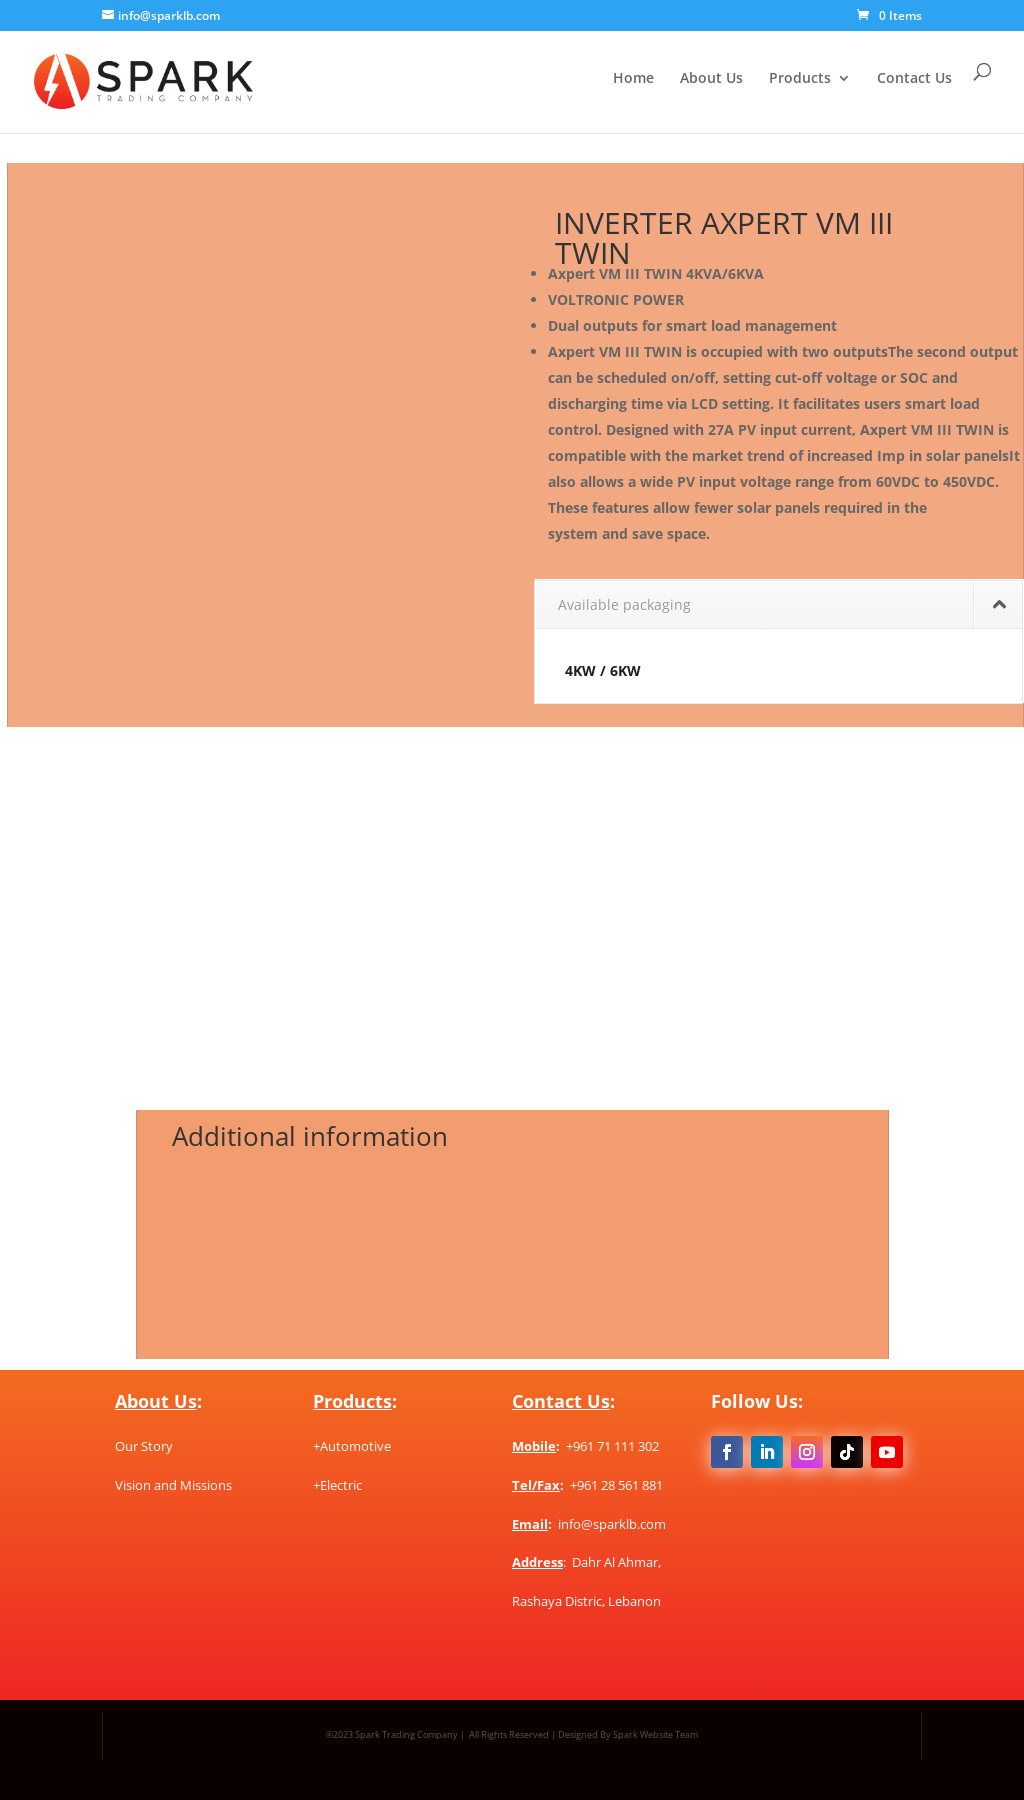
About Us (711, 79)
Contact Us (914, 79)
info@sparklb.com (612, 1524)
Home (633, 79)
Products (800, 79)
